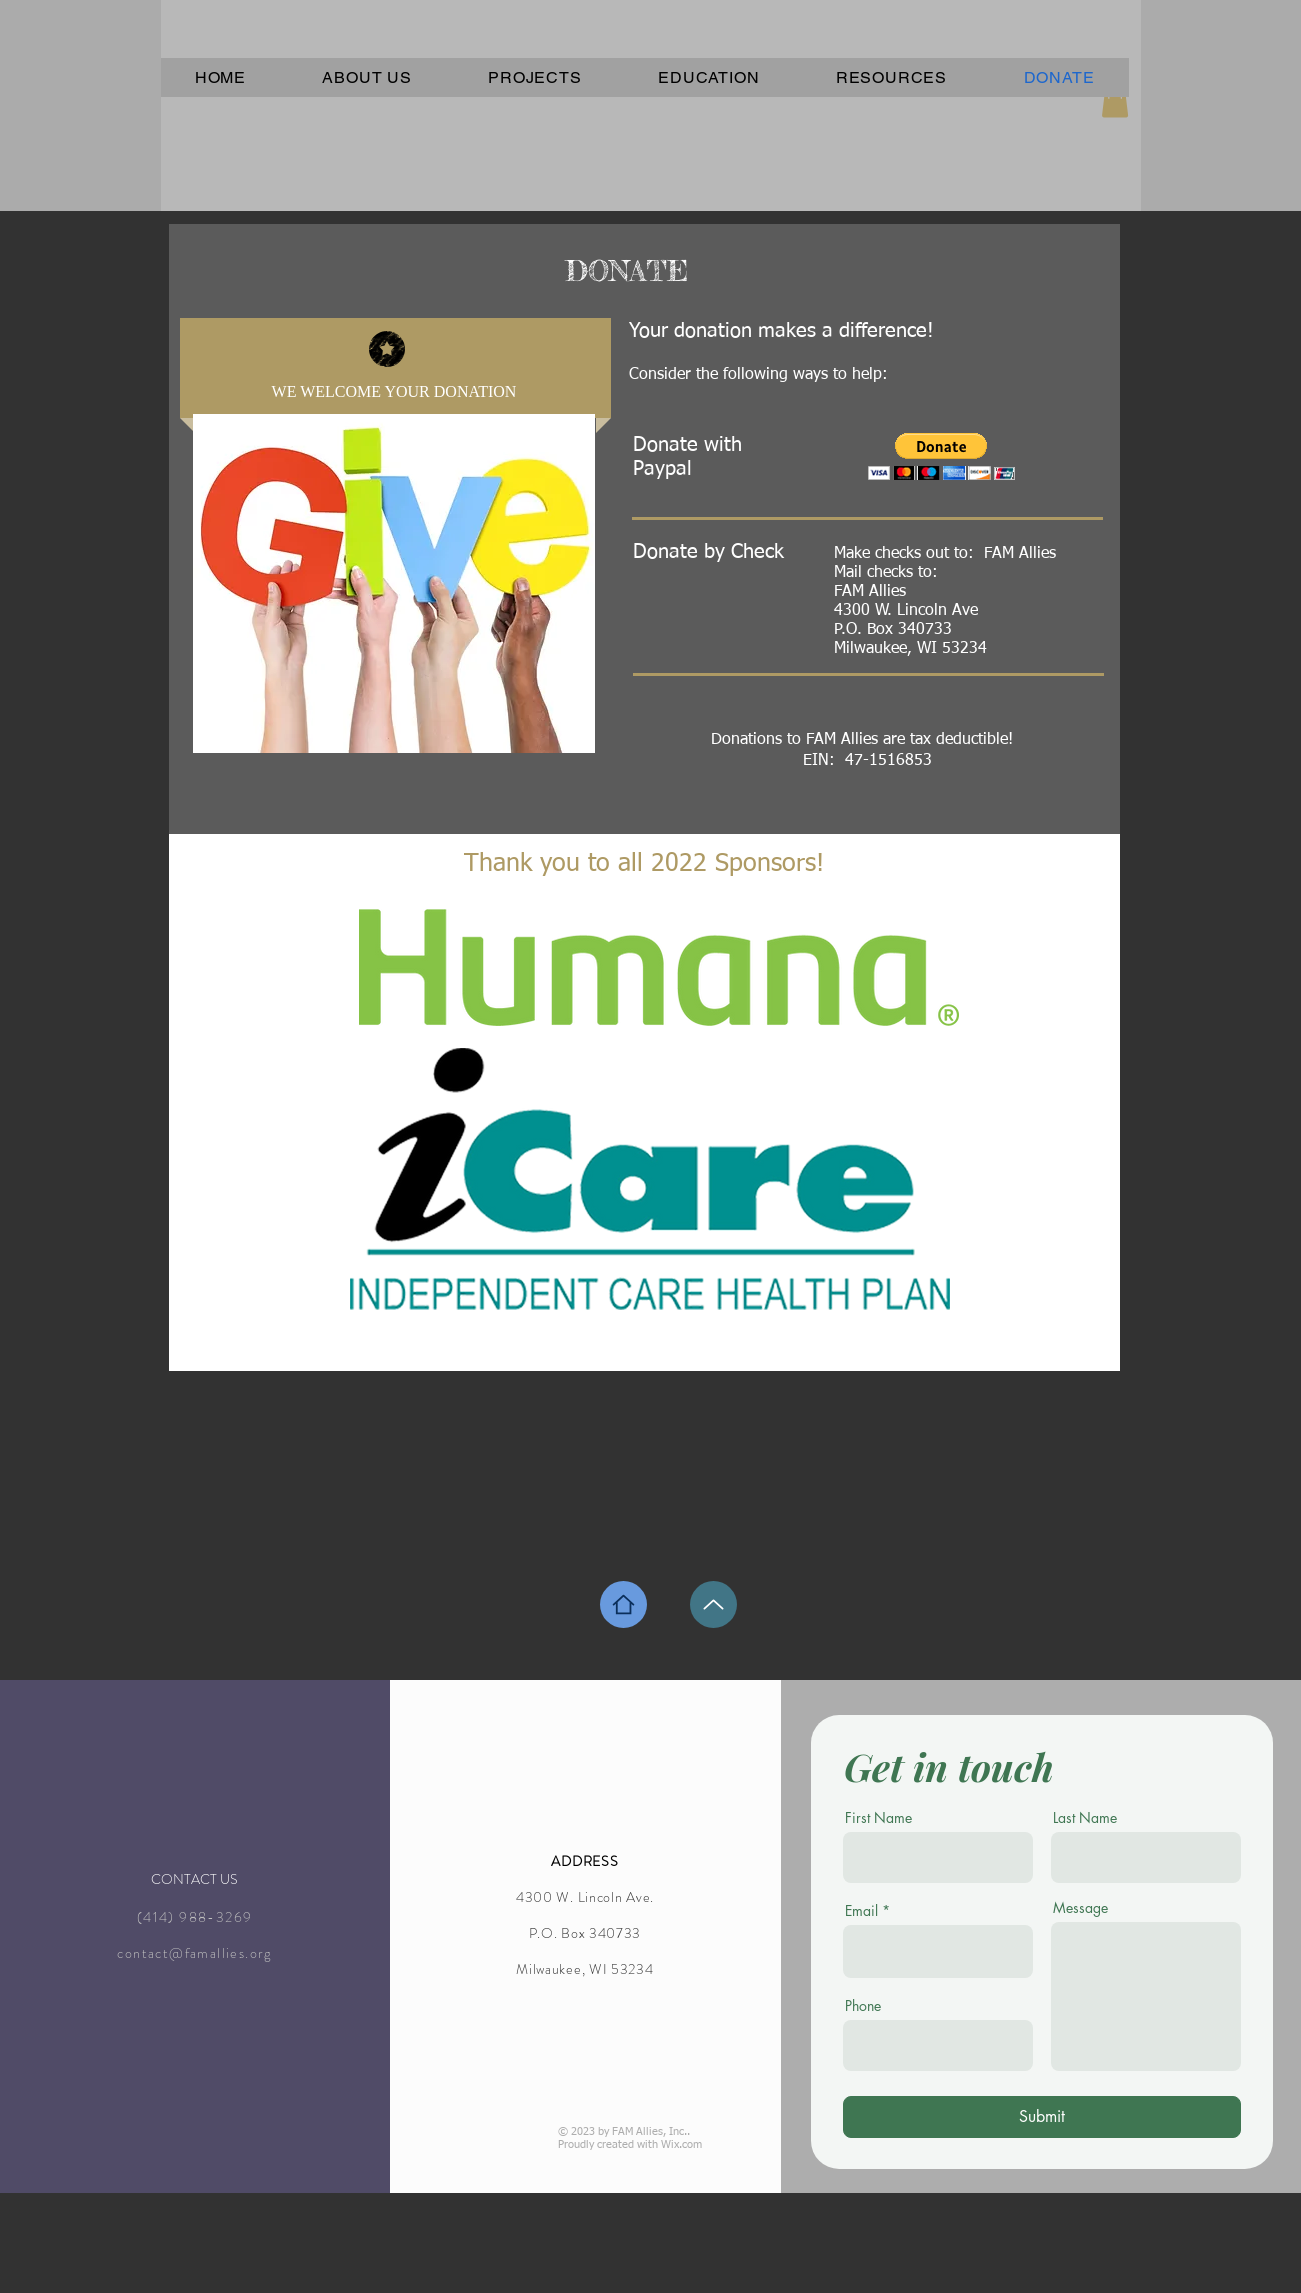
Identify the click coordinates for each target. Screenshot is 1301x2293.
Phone (863, 2006)
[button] (941, 456)
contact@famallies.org (194, 1953)
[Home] (623, 1604)
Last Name (1085, 1818)
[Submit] (1042, 2117)
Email (861, 1911)
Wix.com (681, 2144)
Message (1080, 1908)
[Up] (713, 1604)
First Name (878, 1818)
